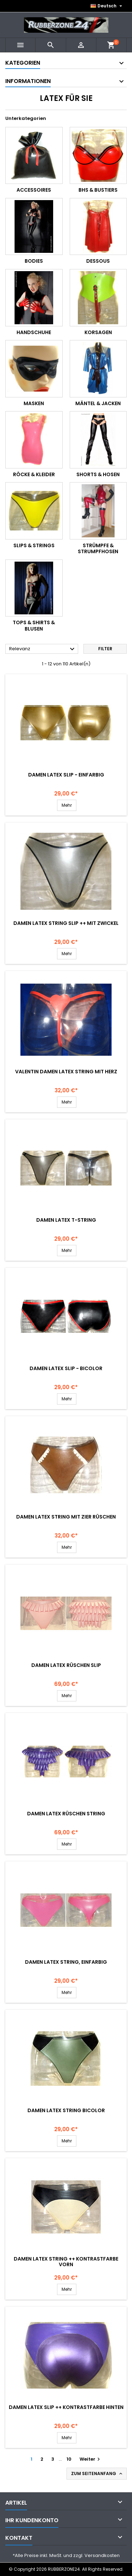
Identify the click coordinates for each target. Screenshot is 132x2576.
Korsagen (98, 332)
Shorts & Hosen (98, 474)
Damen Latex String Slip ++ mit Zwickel (66, 923)
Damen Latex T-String (66, 1219)
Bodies (34, 260)
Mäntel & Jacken (98, 403)
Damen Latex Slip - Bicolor (66, 1368)
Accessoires (34, 189)
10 (69, 2459)
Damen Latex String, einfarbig (66, 1961)
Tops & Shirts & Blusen (34, 625)
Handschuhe (34, 332)
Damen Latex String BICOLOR (66, 2110)
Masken (34, 403)
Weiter (91, 2459)
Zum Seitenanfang (97, 2473)
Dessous (98, 260)
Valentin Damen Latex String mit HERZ (66, 1071)
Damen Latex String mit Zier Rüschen (66, 1516)
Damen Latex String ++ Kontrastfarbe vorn (66, 2261)
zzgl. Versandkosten (96, 2555)
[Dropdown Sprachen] (107, 6)
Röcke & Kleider (34, 474)
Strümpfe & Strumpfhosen (98, 548)
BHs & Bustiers (98, 189)
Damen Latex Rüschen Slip (66, 1665)
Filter (105, 649)
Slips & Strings (34, 545)
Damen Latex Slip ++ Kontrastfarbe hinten (66, 2407)
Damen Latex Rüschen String (66, 1813)
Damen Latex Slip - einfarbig (66, 774)
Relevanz (42, 649)
